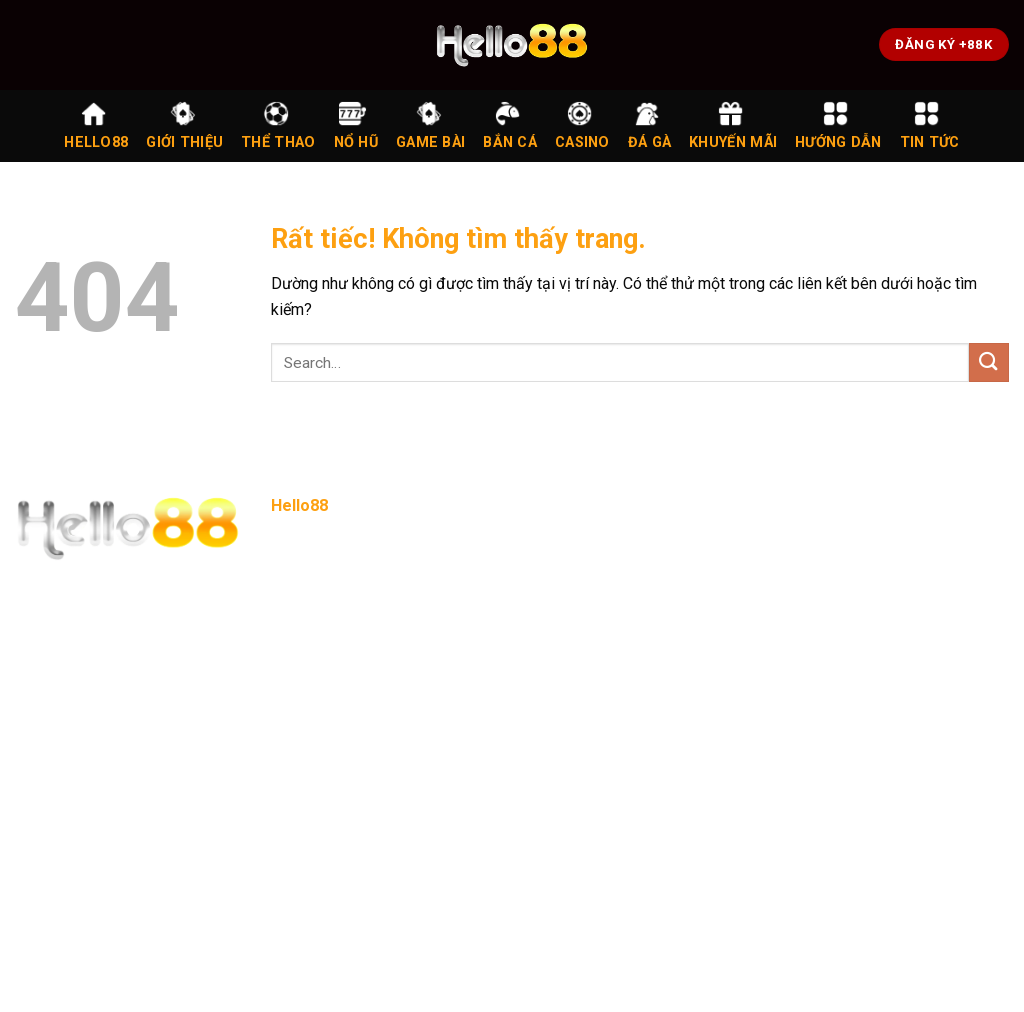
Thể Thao (278, 125)
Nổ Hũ (356, 125)
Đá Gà (649, 125)
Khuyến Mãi (733, 125)
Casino (582, 125)
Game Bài (430, 125)
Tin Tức (930, 125)
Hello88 (96, 125)
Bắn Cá (510, 125)
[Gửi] (989, 362)
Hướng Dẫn (838, 125)
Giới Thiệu (184, 125)
